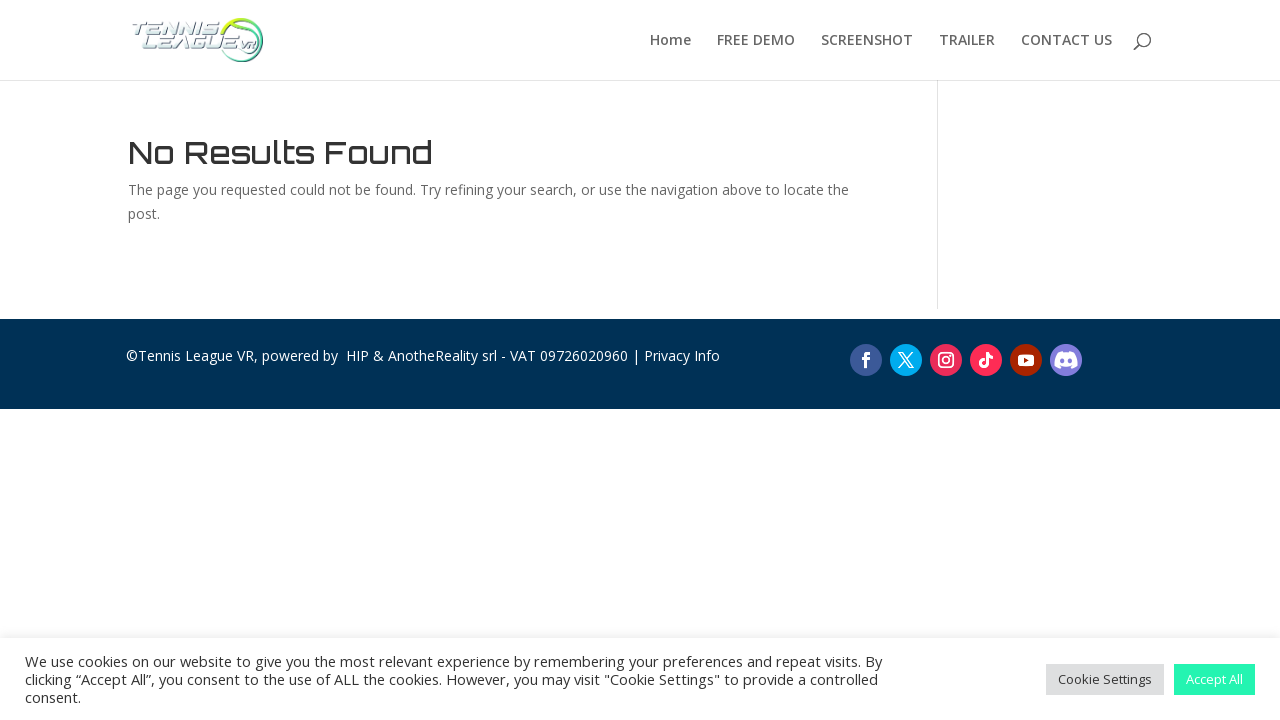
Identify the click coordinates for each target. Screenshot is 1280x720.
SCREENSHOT (867, 41)
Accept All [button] (1214, 679)
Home (670, 41)
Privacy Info (682, 355)
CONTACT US (1066, 41)
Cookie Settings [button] (1105, 679)
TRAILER (967, 41)
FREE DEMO (756, 41)
